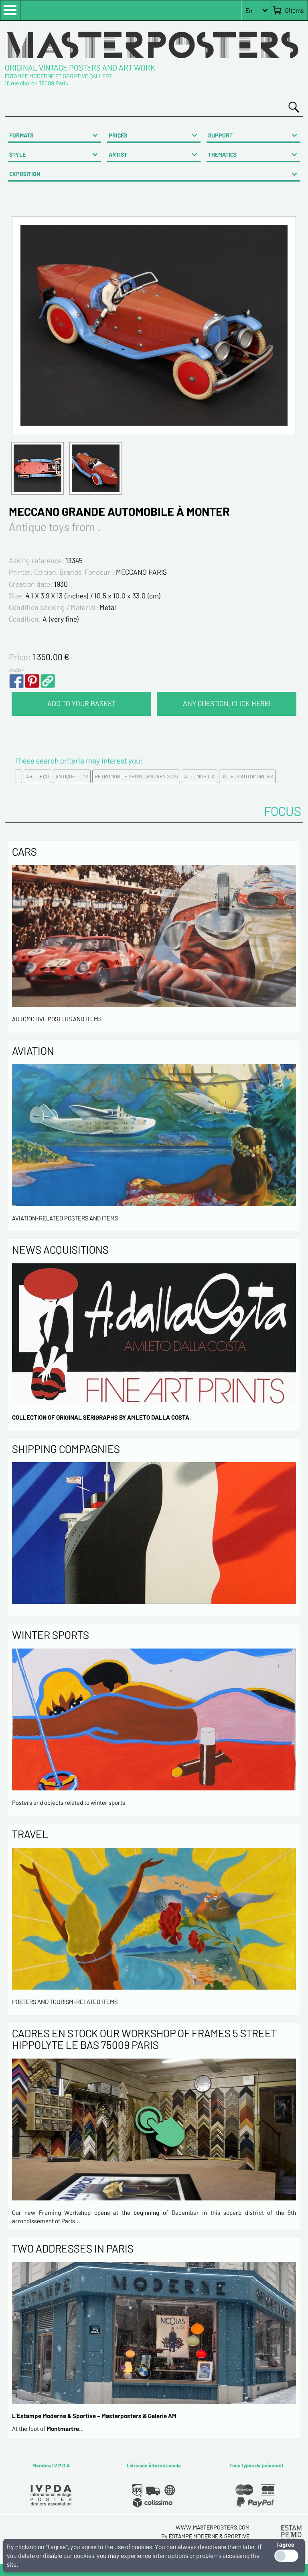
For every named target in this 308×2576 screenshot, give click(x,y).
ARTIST (118, 154)
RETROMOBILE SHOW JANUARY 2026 (136, 776)
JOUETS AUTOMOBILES (247, 776)
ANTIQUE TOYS (71, 776)
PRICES (118, 135)
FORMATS (21, 135)
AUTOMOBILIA (199, 776)
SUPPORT (220, 135)
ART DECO (37, 776)
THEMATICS (222, 154)
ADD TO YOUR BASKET (81, 703)
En (249, 10)
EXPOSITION (25, 173)
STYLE (17, 154)
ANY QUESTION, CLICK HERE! (226, 703)
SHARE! (17, 670)
